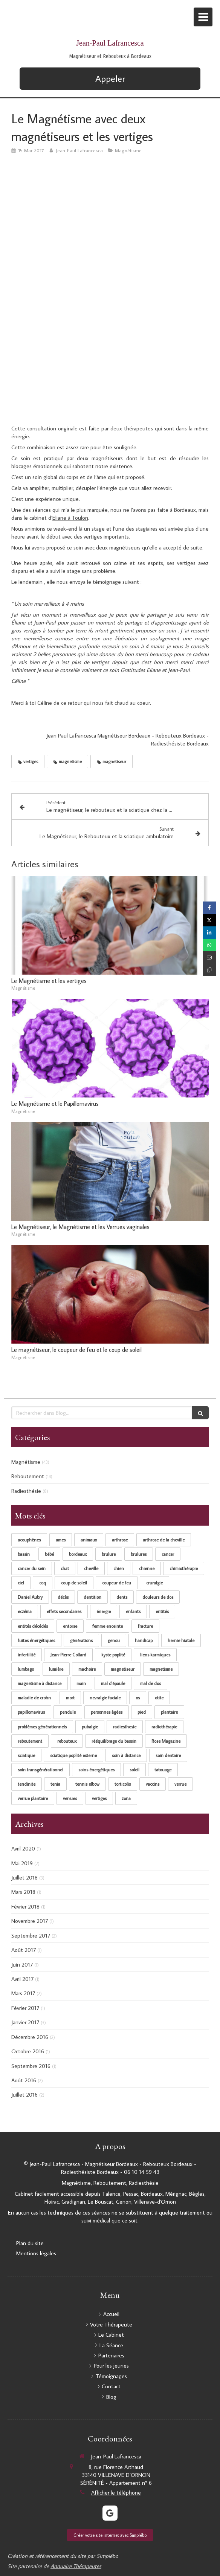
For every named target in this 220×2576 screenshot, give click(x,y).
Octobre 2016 (27, 2051)
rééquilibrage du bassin (114, 1741)
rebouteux (66, 1741)
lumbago (26, 1669)
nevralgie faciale (105, 1697)
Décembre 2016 (29, 2036)
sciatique (26, 1755)
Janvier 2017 (25, 2022)
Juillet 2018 (24, 1877)
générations (81, 1640)
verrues (70, 1798)
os (138, 1697)
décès (63, 1597)
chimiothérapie (184, 1568)
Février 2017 (25, 2007)
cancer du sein (32, 1568)
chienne (146, 1568)
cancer (168, 1554)
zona (126, 1798)
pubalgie (90, 1727)
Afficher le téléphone (116, 2492)
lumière (56, 1669)
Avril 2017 (22, 1978)
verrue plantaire (33, 1798)
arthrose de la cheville (164, 1540)
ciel (21, 1583)
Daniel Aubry (30, 1597)
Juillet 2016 (24, 2094)
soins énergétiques (96, 1769)
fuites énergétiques (36, 1640)
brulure (109, 1554)
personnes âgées (106, 1712)
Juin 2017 (22, 1964)
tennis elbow (87, 1784)
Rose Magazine (165, 1741)
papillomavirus (31, 1712)
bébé (49, 1554)
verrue (180, 1784)
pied (142, 1712)
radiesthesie (124, 1727)
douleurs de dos (157, 1597)
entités (162, 1611)
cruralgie (154, 1583)
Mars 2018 (23, 1891)
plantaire (169, 1712)
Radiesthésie (26, 1490)
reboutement (30, 1741)
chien (118, 1568)
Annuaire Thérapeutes (75, 2566)
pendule (68, 1712)
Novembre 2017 (29, 1920)
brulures (139, 1554)
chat (65, 1568)
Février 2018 (25, 1906)
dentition (92, 1597)
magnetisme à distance (39, 1683)
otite (159, 1697)
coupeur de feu (116, 1583)
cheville (91, 1568)
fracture (145, 1626)
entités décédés (33, 1626)
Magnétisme (25, 1461)
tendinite (26, 1784)
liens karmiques (155, 1655)
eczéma (25, 1611)
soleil (134, 1769)
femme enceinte (107, 1626)
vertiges (99, 1798)
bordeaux (78, 1554)
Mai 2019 (22, 1863)
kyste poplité (113, 1655)
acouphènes (29, 1540)
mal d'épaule (113, 1683)
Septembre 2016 (30, 2065)
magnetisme (161, 1669)
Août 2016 (23, 2080)
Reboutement (27, 1476)
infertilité (26, 1655)
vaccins (152, 1784)
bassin (24, 1554)
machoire (87, 1669)
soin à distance (126, 1755)
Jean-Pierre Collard (68, 1655)
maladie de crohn (34, 1697)
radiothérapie (164, 1727)
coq (42, 1583)
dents (121, 1597)
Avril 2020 (23, 1848)
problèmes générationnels (42, 1727)
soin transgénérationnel (40, 1769)
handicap (144, 1640)
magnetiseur (122, 1669)
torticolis (123, 1784)
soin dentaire (168, 1755)
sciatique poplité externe (73, 1755)
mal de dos (150, 1683)
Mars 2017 (23, 1993)
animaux (89, 1540)
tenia (55, 1784)
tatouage (162, 1769)
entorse (70, 1626)
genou (114, 1640)
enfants (133, 1611)
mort (70, 1697)
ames (61, 1540)
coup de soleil (74, 1583)
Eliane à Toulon (70, 517)
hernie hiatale (181, 1640)
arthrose (120, 1540)
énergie (103, 1611)
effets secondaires (64, 1611)
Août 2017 (23, 1949)
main (81, 1683)
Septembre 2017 (30, 1935)
